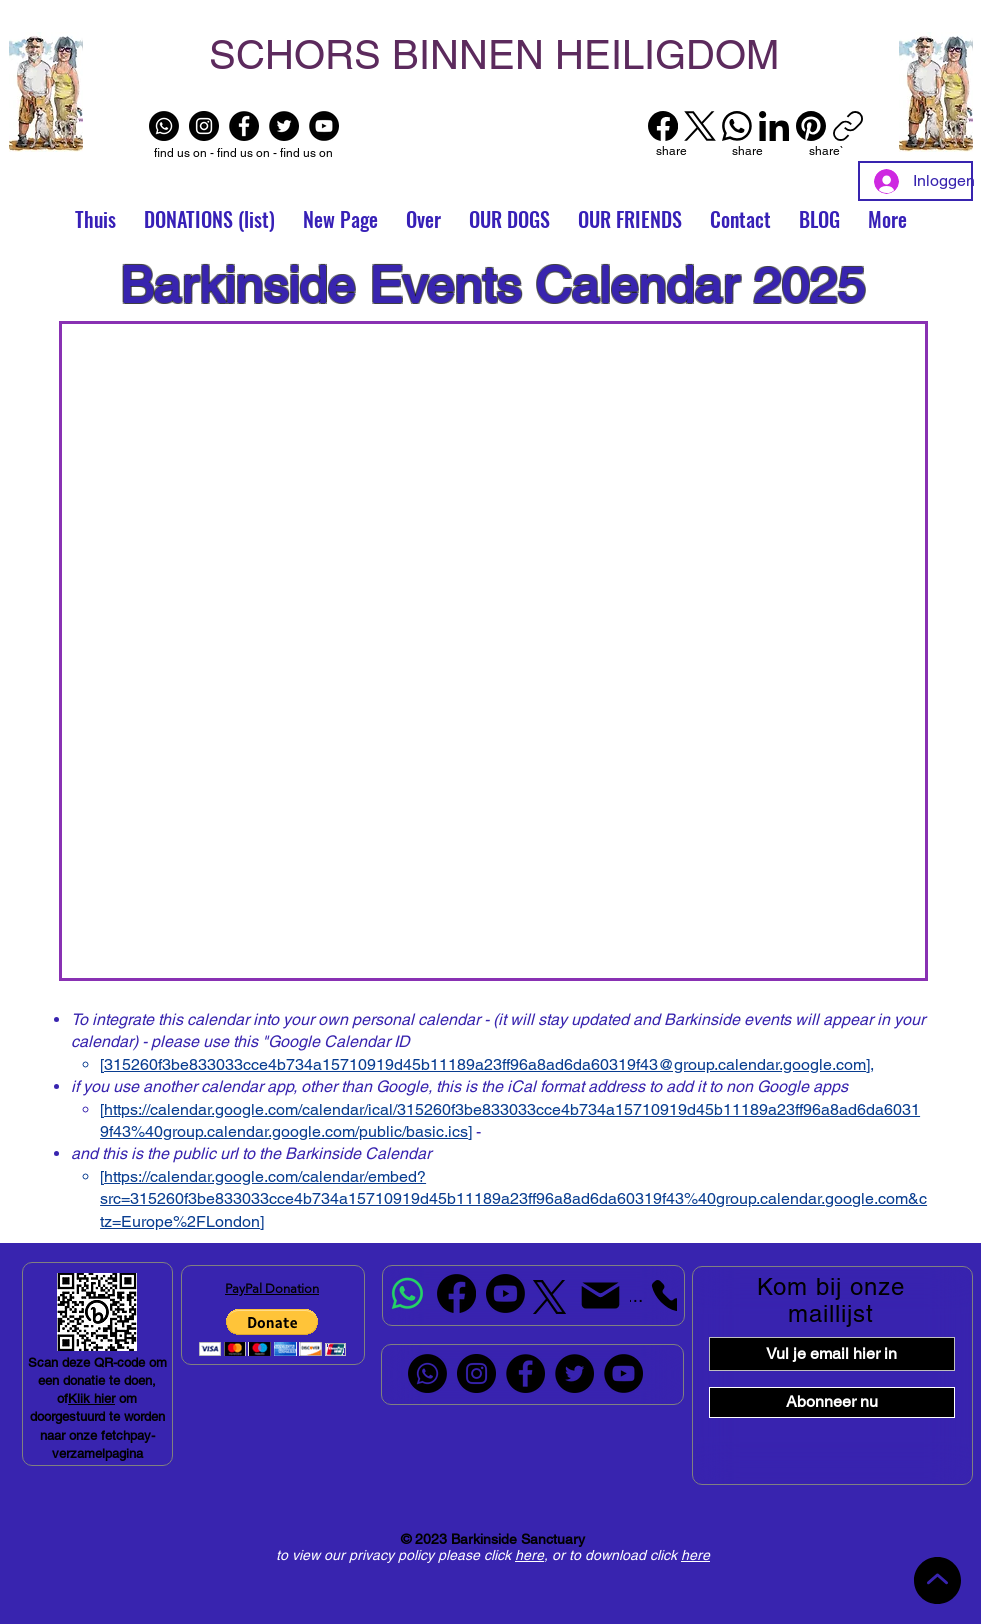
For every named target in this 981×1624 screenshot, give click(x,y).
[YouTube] (324, 126)
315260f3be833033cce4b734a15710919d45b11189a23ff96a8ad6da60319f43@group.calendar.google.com (485, 1064)
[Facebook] (244, 126)
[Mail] (601, 1296)
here (529, 1555)
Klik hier (91, 1398)
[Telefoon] (653, 1296)
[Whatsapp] (164, 126)
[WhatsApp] (737, 126)
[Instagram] (204, 126)
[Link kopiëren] (848, 126)
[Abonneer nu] (832, 1402)
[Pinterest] (811, 126)
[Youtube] (505, 1293)
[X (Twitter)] (700, 126)
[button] (630, 219)
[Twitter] (284, 126)
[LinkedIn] (774, 126)
